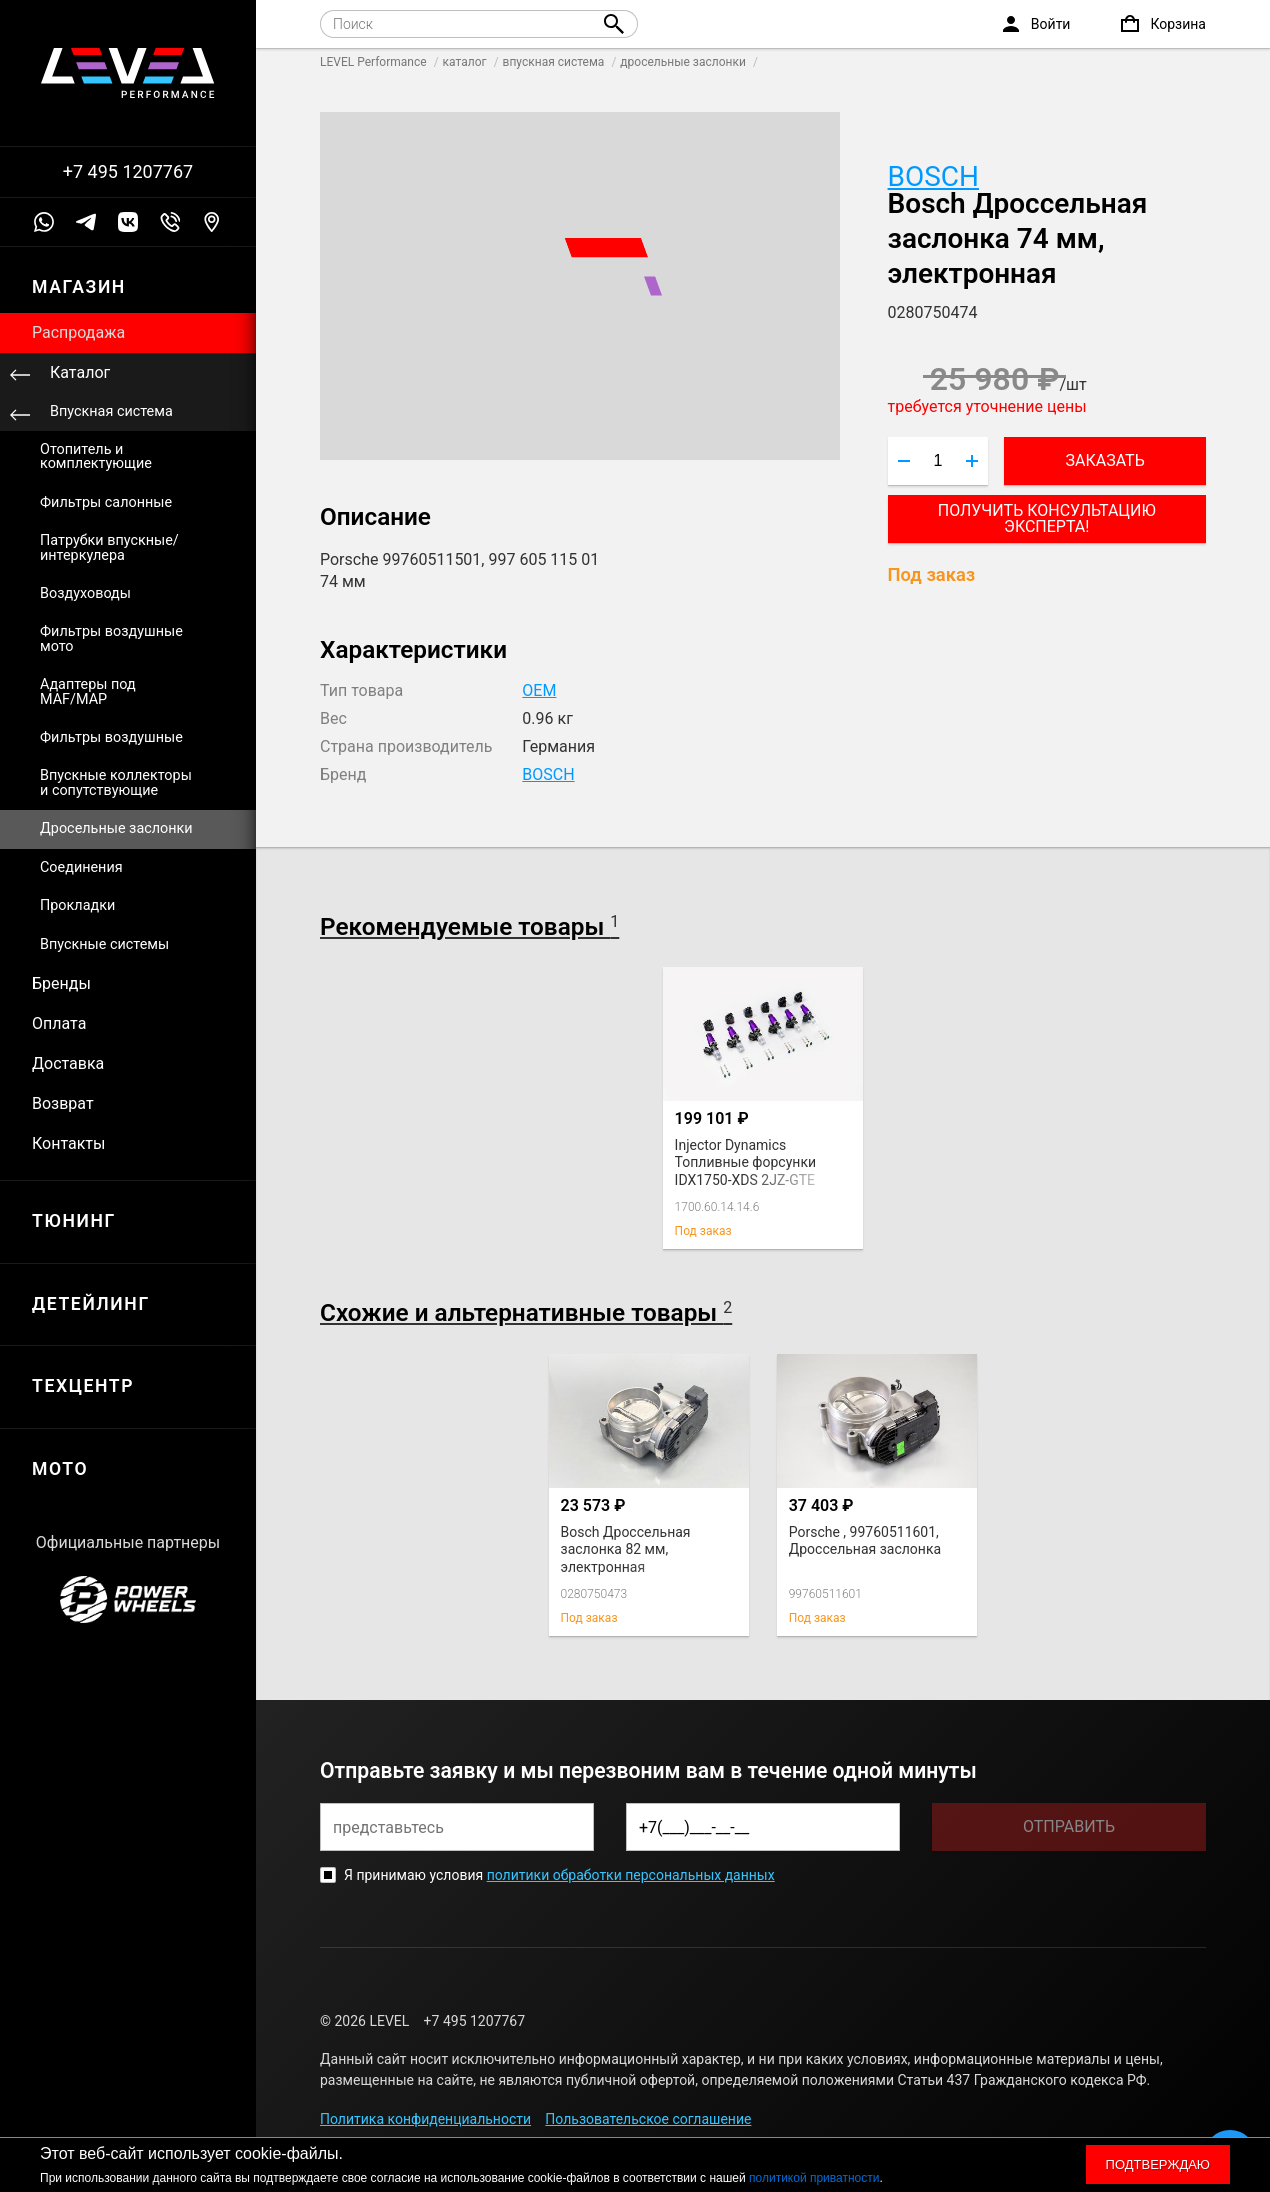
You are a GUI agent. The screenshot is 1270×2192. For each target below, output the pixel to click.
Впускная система (111, 411)
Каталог (80, 372)
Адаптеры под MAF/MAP (88, 691)
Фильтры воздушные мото (111, 638)
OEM (539, 690)
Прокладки (77, 905)
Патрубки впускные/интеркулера (109, 547)
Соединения (81, 867)
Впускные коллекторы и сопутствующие (116, 782)
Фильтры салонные (106, 502)
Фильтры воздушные (111, 737)
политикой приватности (814, 2178)
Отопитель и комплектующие (96, 456)
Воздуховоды (85, 593)
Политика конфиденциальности (425, 2119)
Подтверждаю (1158, 2164)
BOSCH (933, 176)
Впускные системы (104, 944)
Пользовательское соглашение (648, 2119)
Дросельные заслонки (116, 828)
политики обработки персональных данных (631, 1875)
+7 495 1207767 (128, 172)
